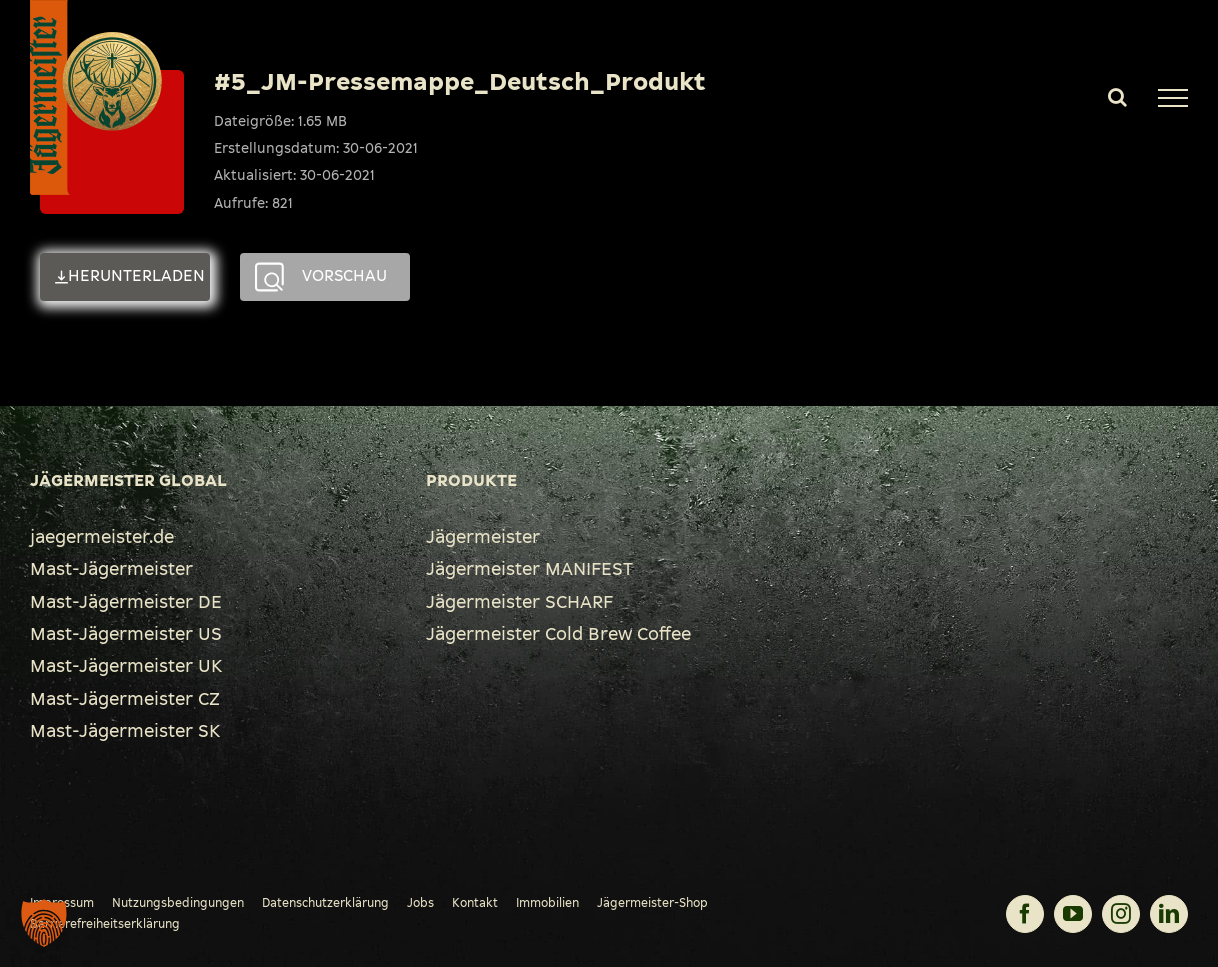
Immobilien (547, 903)
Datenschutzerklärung (325, 903)
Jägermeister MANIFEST (529, 569)
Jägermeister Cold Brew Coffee (558, 634)
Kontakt (475, 903)
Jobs (420, 903)
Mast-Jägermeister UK (126, 666)
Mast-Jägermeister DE (126, 602)
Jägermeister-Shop (652, 903)
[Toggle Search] (1117, 97)
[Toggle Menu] (1173, 98)
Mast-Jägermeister (111, 569)
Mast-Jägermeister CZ (125, 699)
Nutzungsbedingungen (178, 903)
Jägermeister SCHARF (519, 602)
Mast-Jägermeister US (126, 634)
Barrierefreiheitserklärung (105, 924)
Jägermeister (483, 537)
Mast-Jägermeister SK (125, 731)
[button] (44, 923)
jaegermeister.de (102, 537)
